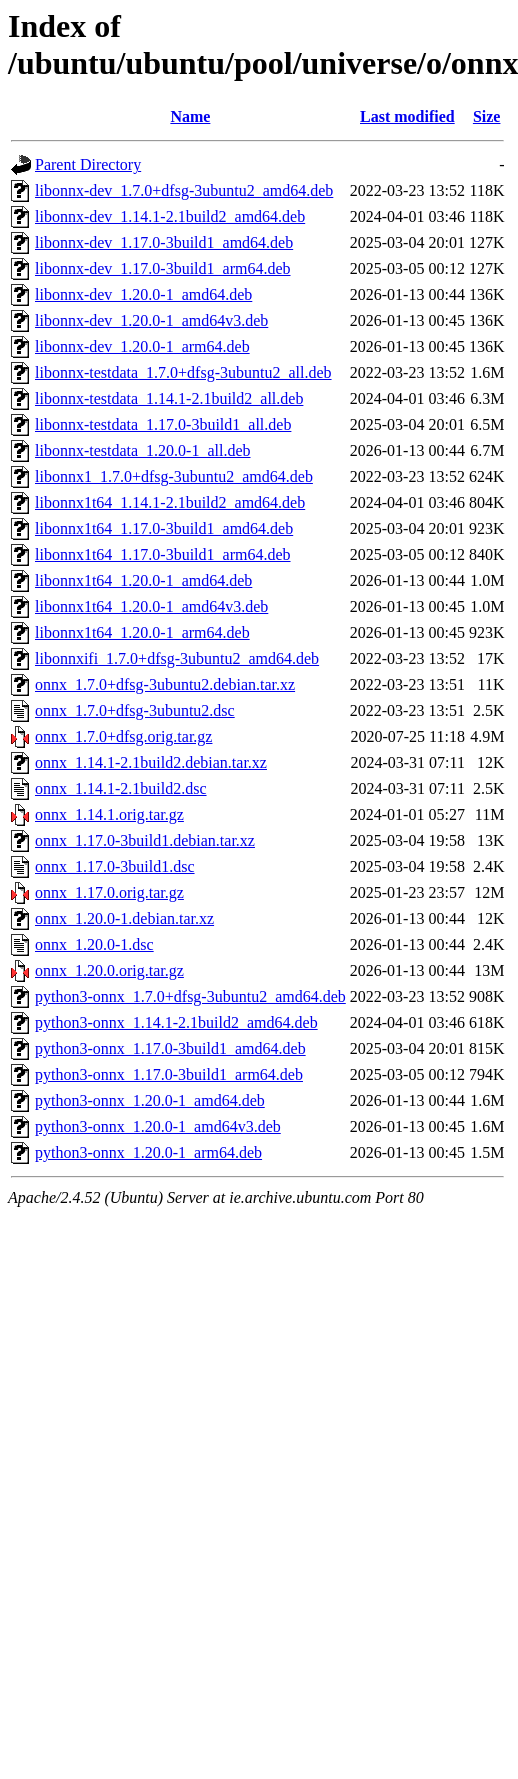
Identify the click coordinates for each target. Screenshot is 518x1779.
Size (487, 116)
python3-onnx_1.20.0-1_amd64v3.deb (158, 1126)
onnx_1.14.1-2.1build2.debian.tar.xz (151, 762)
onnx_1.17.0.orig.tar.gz (109, 892)
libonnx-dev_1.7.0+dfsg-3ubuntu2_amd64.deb (184, 190)
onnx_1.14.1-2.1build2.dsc (121, 788)
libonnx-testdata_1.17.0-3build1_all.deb (163, 424)
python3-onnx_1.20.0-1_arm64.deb (148, 1152)
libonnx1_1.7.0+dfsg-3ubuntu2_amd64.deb (174, 476)
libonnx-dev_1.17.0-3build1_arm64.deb (163, 268)
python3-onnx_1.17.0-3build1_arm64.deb (169, 1074)
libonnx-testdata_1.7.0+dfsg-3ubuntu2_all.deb (183, 372)
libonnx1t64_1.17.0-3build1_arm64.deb (163, 554)
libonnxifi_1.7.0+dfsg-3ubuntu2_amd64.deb (177, 658)
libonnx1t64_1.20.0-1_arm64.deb (142, 632)
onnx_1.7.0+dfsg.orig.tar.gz (123, 736)
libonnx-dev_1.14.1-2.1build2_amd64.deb (170, 216)
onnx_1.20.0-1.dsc (94, 944)
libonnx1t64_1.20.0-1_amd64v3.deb (151, 606)
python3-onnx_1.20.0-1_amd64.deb (150, 1100)
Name (190, 116)
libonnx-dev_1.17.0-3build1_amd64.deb (164, 242)
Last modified (407, 116)
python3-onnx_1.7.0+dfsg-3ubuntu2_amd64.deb (190, 996)
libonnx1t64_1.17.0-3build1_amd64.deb (164, 528)
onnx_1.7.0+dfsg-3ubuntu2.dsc (135, 710)
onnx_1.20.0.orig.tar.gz (109, 970)
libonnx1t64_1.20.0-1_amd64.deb (143, 580)
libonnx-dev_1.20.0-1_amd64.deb (143, 294)
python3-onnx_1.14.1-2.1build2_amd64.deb (176, 1022)
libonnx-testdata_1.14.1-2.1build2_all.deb (169, 398)
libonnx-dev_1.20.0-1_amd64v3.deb (151, 320)
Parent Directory (88, 164)
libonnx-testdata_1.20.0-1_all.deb (143, 450)
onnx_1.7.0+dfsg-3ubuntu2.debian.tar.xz (165, 684)
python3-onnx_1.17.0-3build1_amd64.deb (170, 1048)
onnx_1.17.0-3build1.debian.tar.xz (145, 840)
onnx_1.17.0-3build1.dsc (115, 866)
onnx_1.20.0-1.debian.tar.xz (124, 918)
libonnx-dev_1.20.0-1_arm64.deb (142, 346)
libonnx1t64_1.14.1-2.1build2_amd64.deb (170, 502)
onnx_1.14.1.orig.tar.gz (109, 814)
